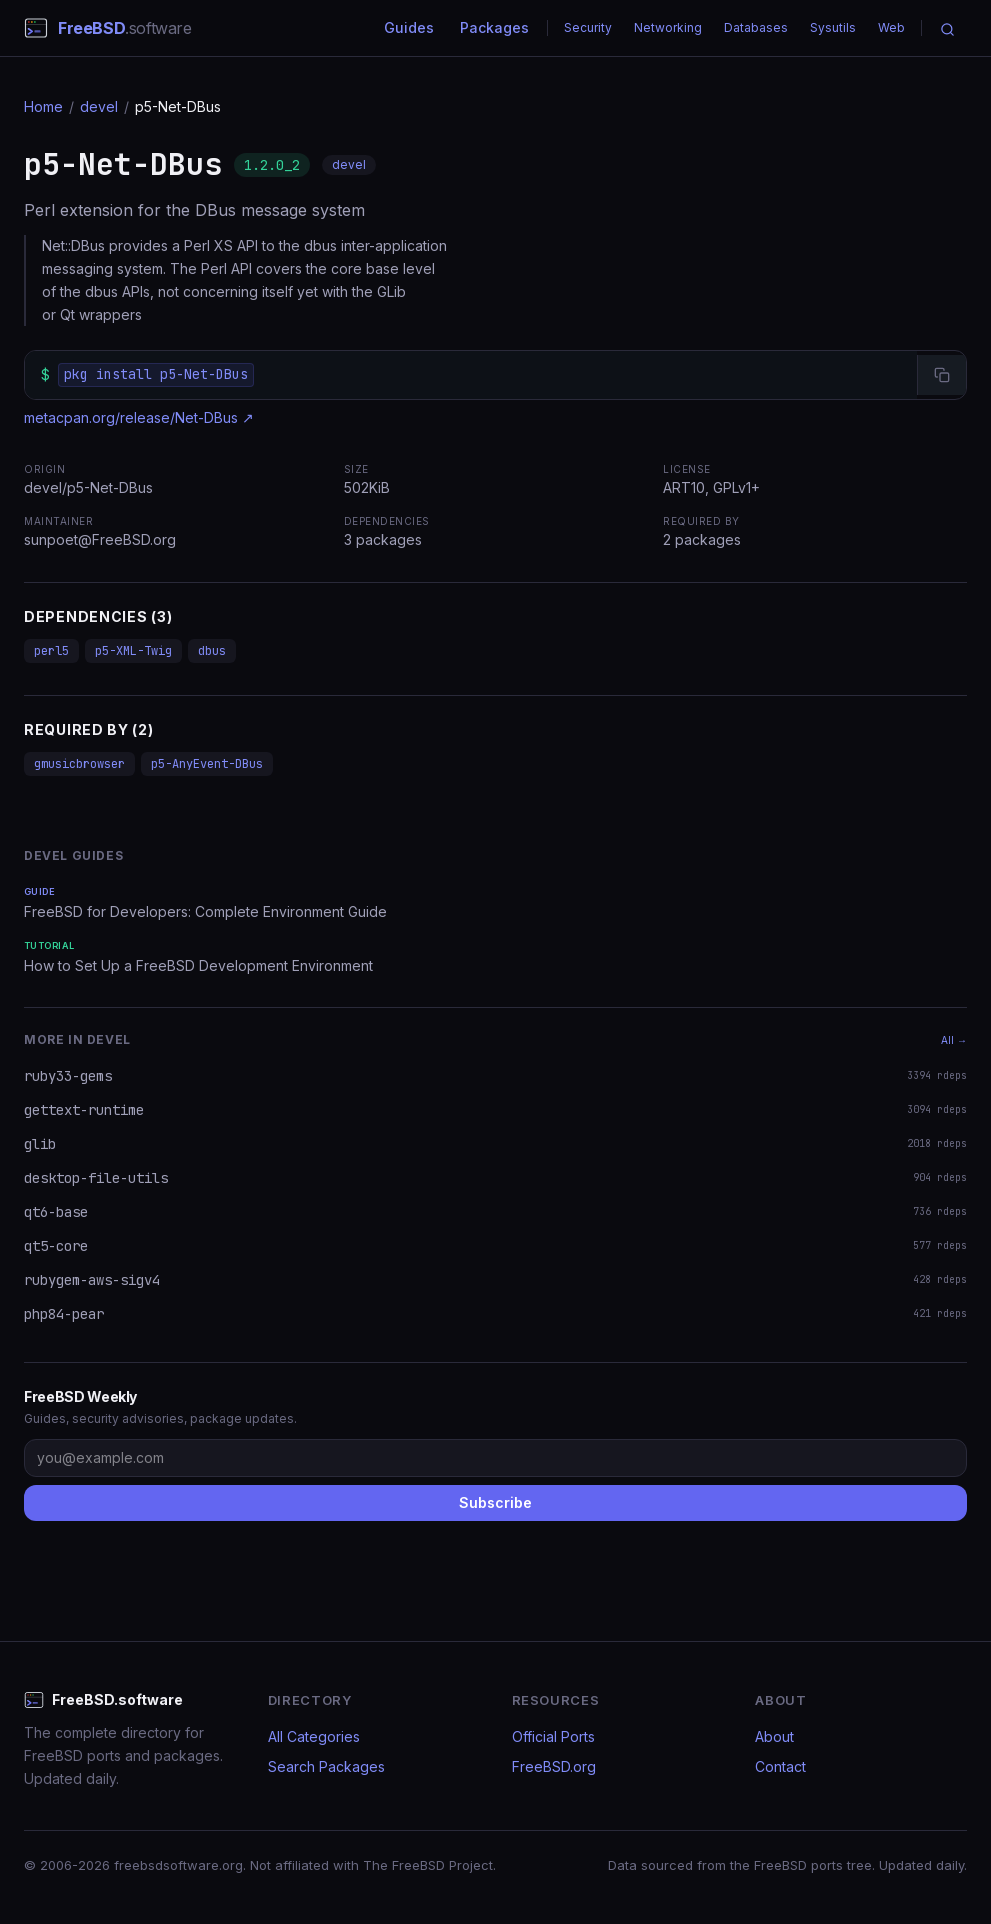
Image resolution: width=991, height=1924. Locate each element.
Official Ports (553, 1736)
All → (954, 1040)
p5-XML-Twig (133, 651)
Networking (668, 27)
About (774, 1736)
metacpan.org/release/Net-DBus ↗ (139, 417)
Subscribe (495, 1502)
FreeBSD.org (554, 1766)
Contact (780, 1766)
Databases (756, 27)
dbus (212, 651)
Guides (409, 27)
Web (891, 27)
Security (588, 27)
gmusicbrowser (79, 764)
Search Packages (326, 1766)
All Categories (314, 1736)
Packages (494, 27)
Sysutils (833, 27)
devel (99, 106)
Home (43, 106)
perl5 (51, 651)
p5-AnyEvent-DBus (207, 764)
